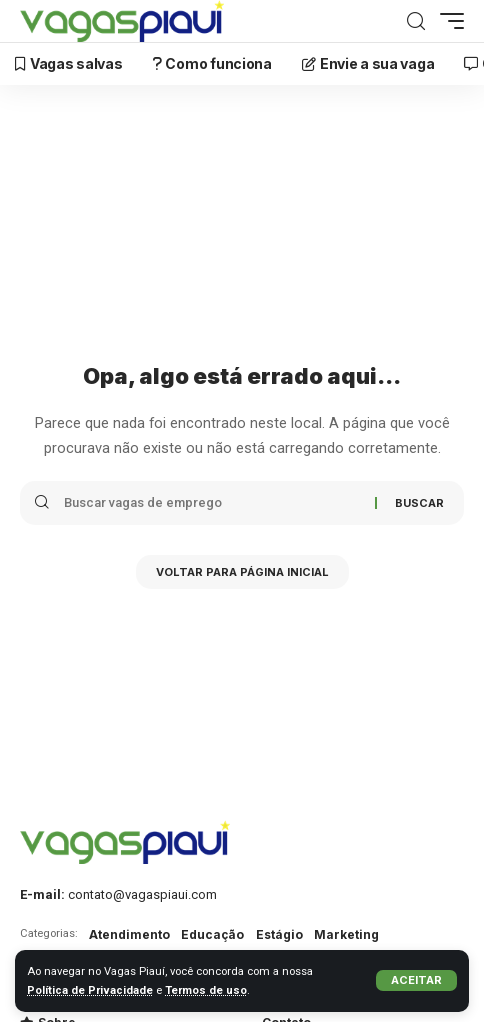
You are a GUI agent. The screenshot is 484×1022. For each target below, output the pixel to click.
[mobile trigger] (447, 21)
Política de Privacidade (90, 990)
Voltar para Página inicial (242, 572)
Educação (212, 934)
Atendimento (129, 934)
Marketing (346, 934)
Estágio (279, 934)
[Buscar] (416, 21)
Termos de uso (206, 990)
